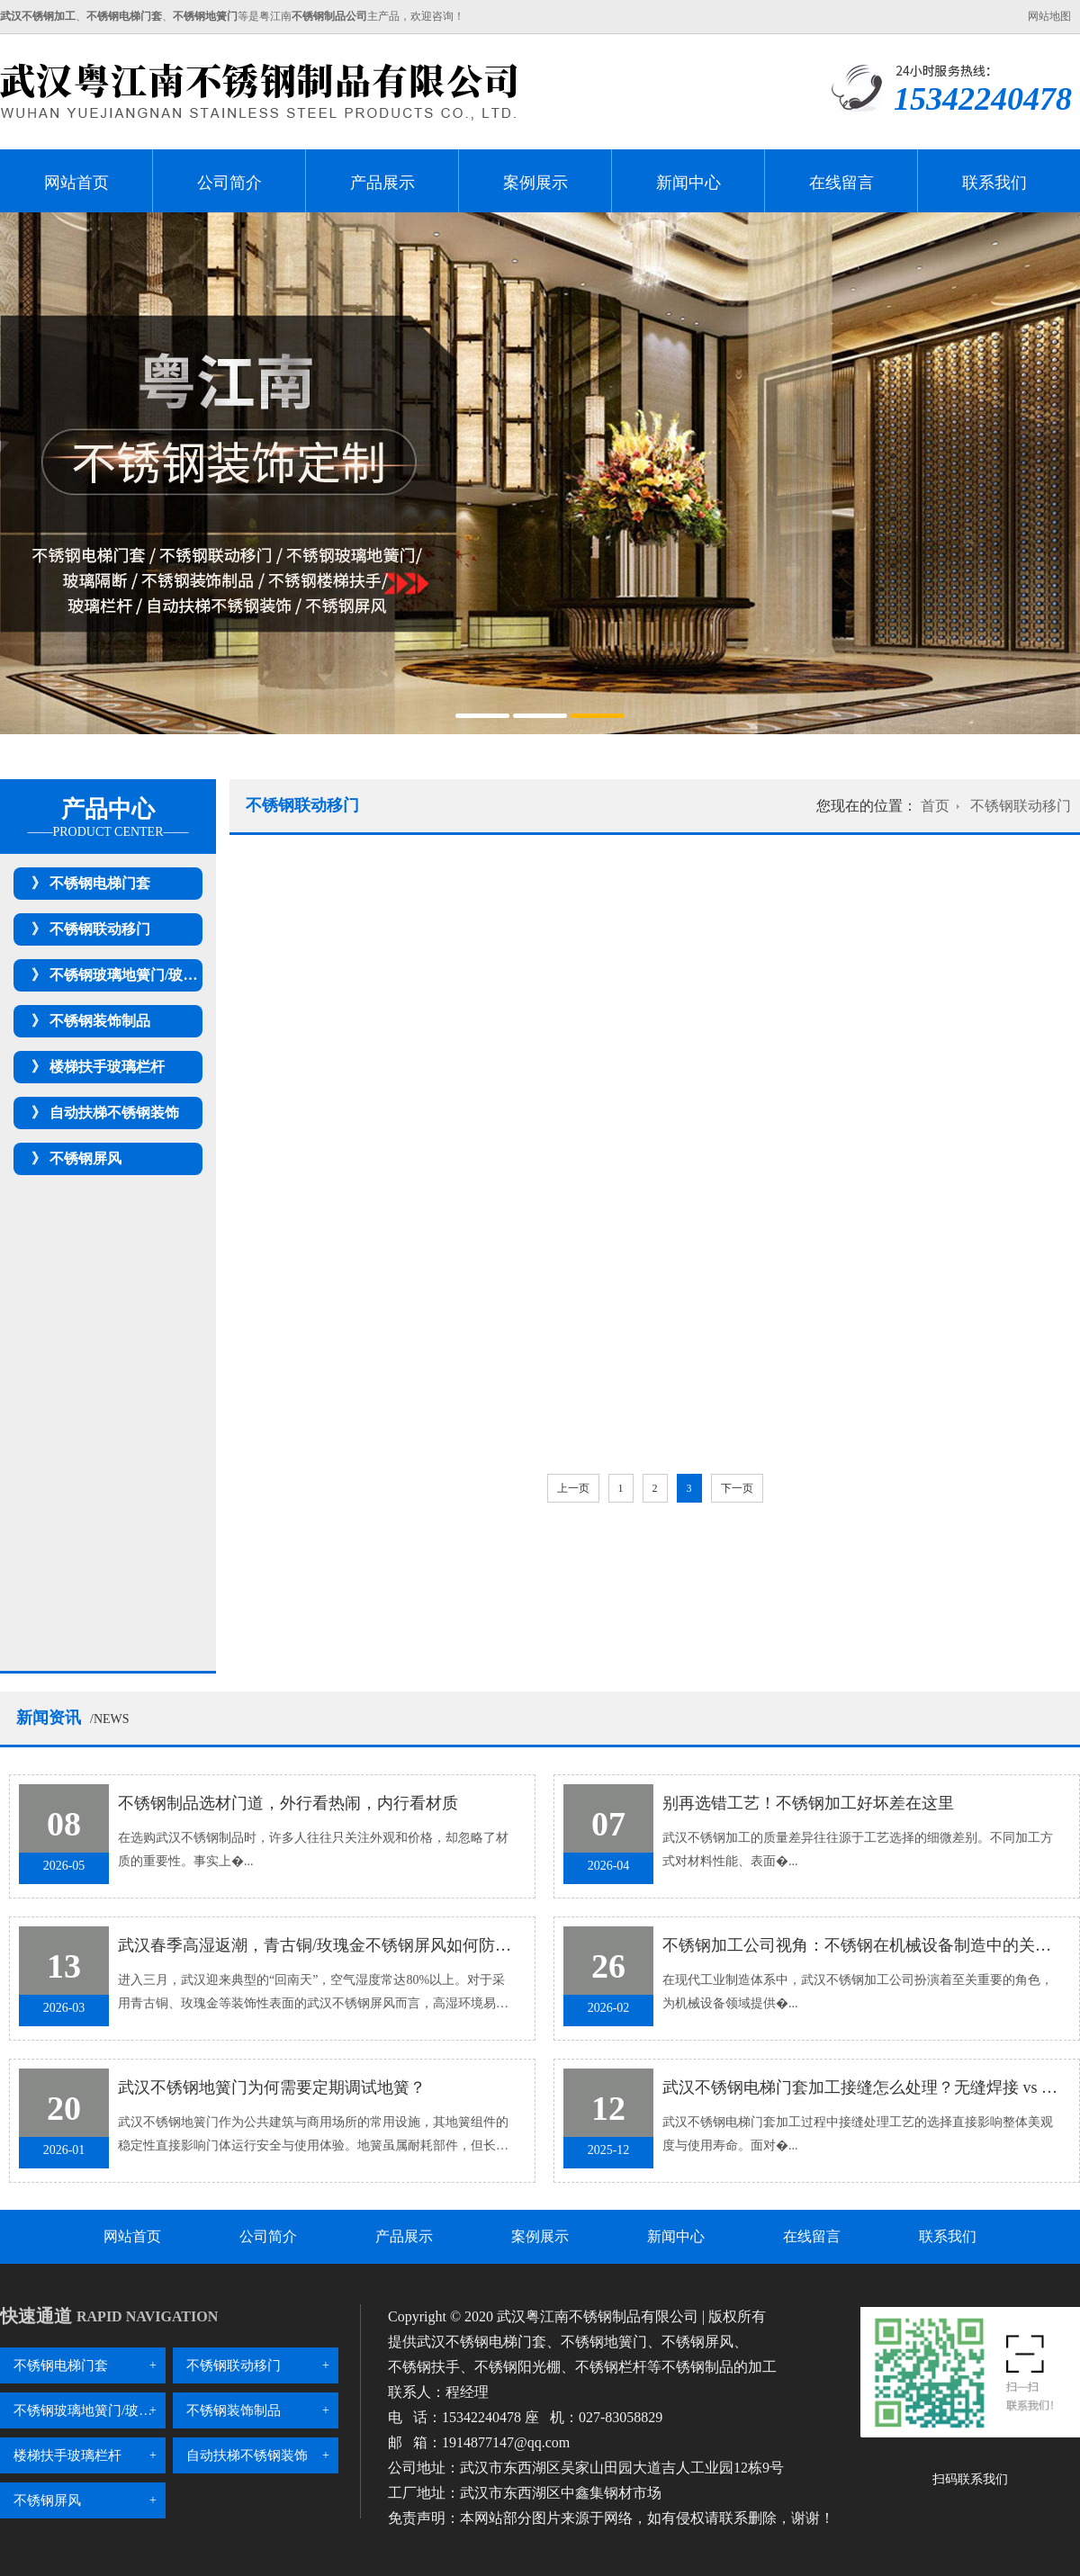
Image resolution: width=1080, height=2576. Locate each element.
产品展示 (382, 183)
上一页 (573, 1488)
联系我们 (994, 183)
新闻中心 (688, 183)
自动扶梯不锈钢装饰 (114, 1112)
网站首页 (76, 183)
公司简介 (229, 183)
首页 (935, 805)
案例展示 (535, 183)
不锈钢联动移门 (100, 929)
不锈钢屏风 (86, 1158)
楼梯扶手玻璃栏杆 (107, 1066)
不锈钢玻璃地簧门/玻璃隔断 (138, 975)
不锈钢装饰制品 (100, 1020)
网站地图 (1049, 16)
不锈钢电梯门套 (100, 883)
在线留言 (841, 183)
